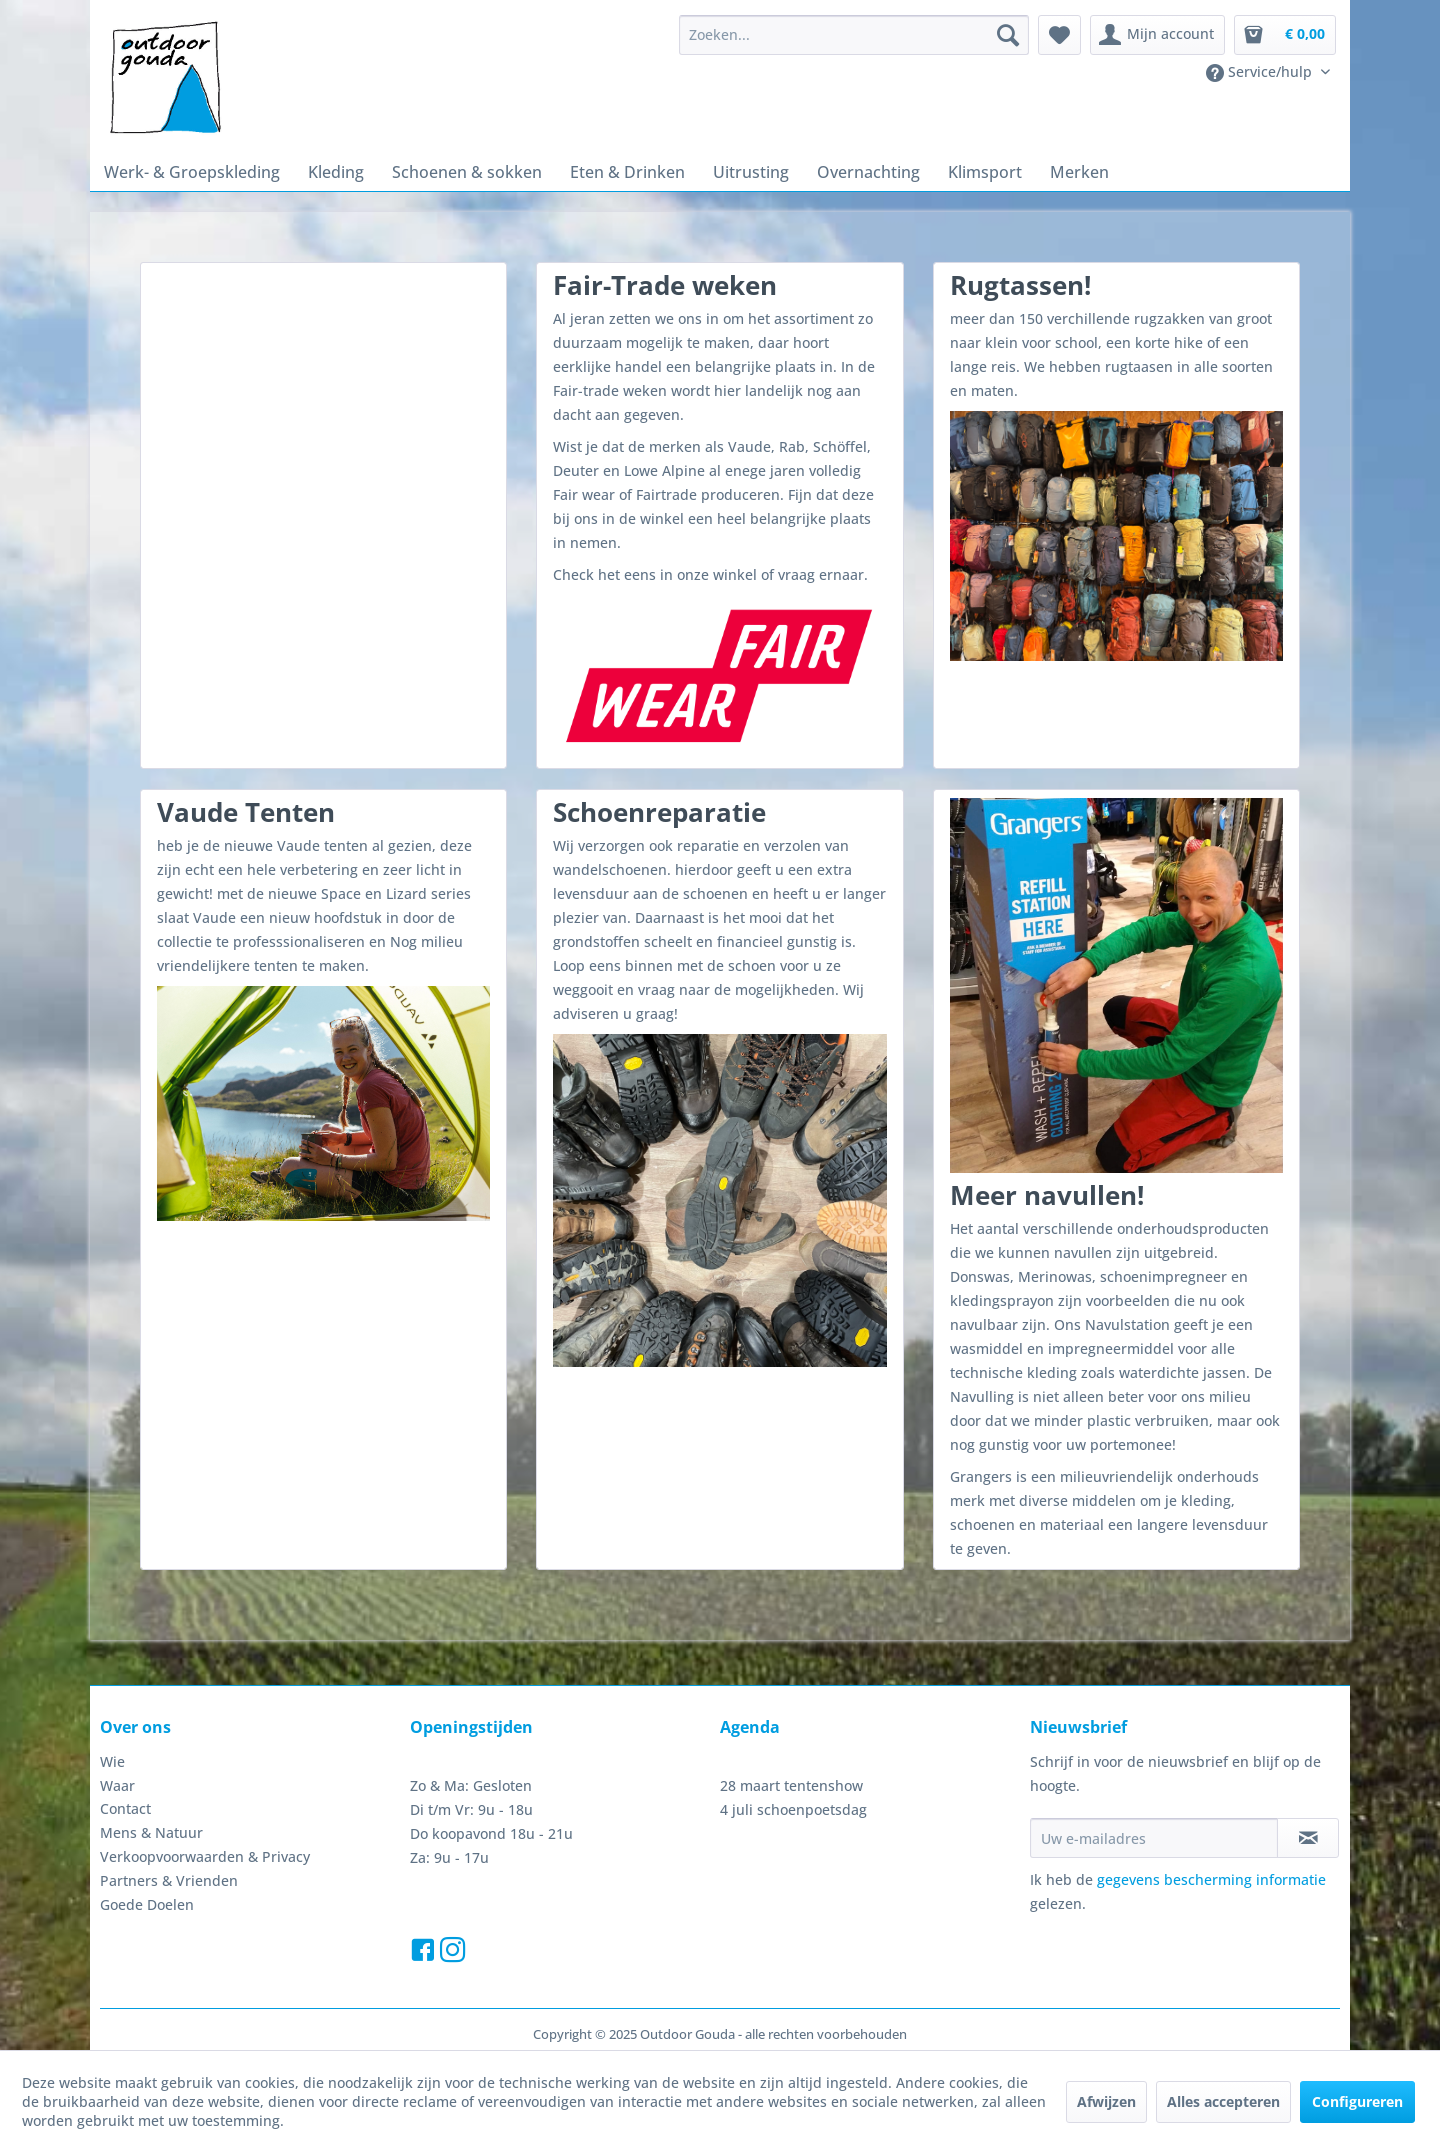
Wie (112, 1761)
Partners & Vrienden (169, 1880)
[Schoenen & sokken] (467, 172)
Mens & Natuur (151, 1832)
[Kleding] (336, 172)
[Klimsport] (985, 172)
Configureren (1357, 2101)
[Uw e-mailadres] (1154, 1838)
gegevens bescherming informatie (1211, 1879)
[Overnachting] (868, 172)
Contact (125, 1808)
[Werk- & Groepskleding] (192, 172)
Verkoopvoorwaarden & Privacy (205, 1856)
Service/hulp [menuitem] (1261, 72)
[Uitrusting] (751, 172)
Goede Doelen (147, 1904)
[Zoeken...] (854, 35)
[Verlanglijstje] (1059, 35)
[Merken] (1079, 172)
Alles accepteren (1223, 2101)
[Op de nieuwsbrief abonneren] (1308, 1838)
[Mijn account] (1157, 35)
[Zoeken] (1008, 35)
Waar (117, 1785)
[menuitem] (854, 35)
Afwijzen (1106, 2101)
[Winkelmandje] (1285, 35)
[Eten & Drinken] (627, 172)
